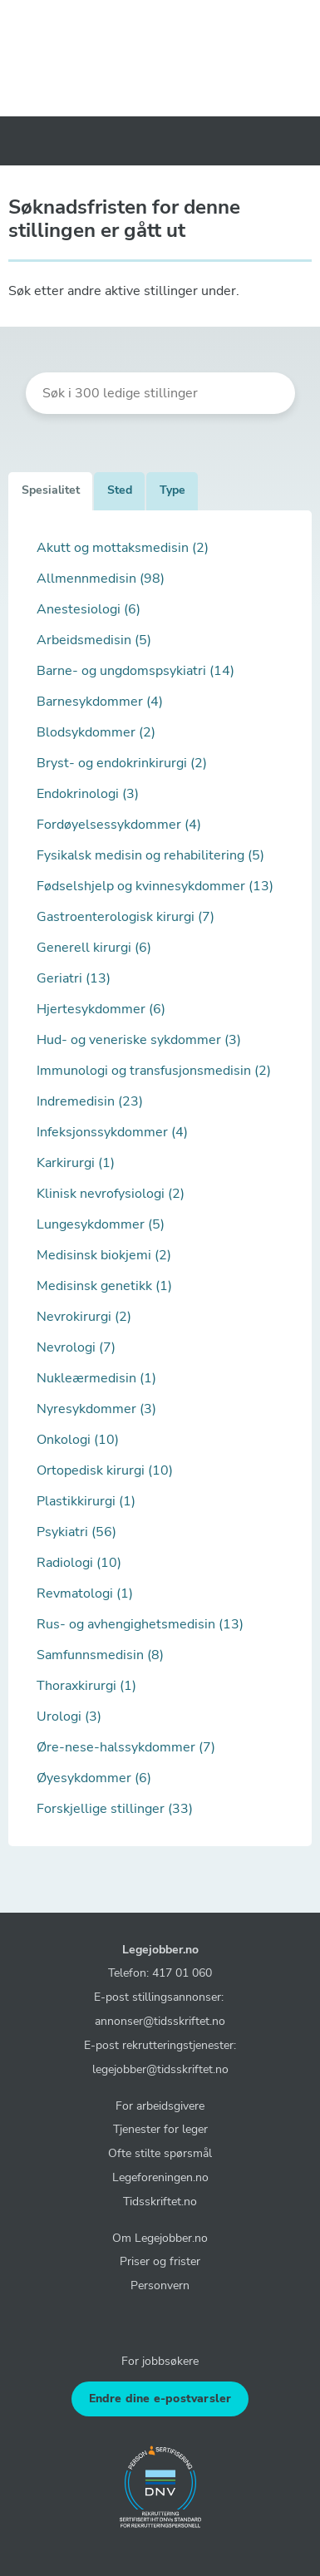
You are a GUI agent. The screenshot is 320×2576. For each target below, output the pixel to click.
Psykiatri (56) (76, 1532)
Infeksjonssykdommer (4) (112, 1132)
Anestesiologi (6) (88, 609)
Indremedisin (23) (90, 1101)
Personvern (160, 2285)
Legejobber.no (160, 1949)
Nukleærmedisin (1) (96, 1378)
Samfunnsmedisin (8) (100, 1655)
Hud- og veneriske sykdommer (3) (139, 1040)
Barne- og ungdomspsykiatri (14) (135, 671)
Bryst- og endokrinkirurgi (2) (122, 763)
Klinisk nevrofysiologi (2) (111, 1194)
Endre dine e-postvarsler (160, 2398)
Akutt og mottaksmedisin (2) (123, 548)
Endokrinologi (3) (88, 794)
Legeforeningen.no (160, 2177)
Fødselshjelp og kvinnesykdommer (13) (155, 886)
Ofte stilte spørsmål (160, 2153)
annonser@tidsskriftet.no (160, 2020)
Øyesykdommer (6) (94, 1778)
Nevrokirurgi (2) (84, 1317)
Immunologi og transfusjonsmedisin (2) (154, 1070)
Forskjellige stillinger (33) (115, 1809)
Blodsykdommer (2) (96, 732)
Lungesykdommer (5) (101, 1224)
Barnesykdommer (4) (100, 701)
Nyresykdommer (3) (96, 1409)
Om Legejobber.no (160, 2237)
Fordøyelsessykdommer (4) (119, 824)
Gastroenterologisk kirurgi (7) (125, 917)
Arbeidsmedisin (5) (94, 640)
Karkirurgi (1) (76, 1163)
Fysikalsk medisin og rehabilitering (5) (150, 855)
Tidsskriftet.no (160, 2201)
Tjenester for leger (160, 2128)
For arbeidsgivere (160, 2105)
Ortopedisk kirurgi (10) (105, 1470)
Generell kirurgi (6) (94, 947)
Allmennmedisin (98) (101, 578)
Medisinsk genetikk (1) (104, 1286)
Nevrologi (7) (76, 1347)
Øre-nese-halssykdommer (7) (126, 1747)
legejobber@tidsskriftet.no (160, 2069)
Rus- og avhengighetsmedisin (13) (140, 1624)
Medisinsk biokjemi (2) (104, 1255)
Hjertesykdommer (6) (101, 1009)
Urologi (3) (69, 1716)
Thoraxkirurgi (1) (86, 1686)
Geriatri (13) (74, 978)
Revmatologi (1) (85, 1593)
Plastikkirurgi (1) (86, 1501)
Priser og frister (160, 2261)
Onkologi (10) (78, 1440)
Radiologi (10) (79, 1563)
